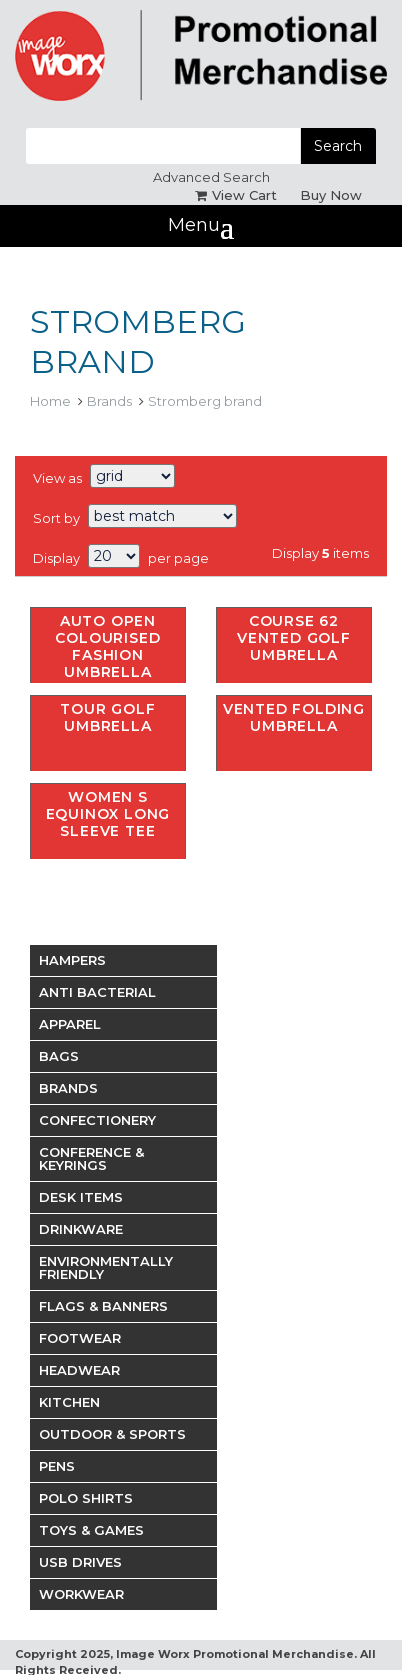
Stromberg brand (205, 401)
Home (50, 401)
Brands (109, 401)
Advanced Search (211, 177)
